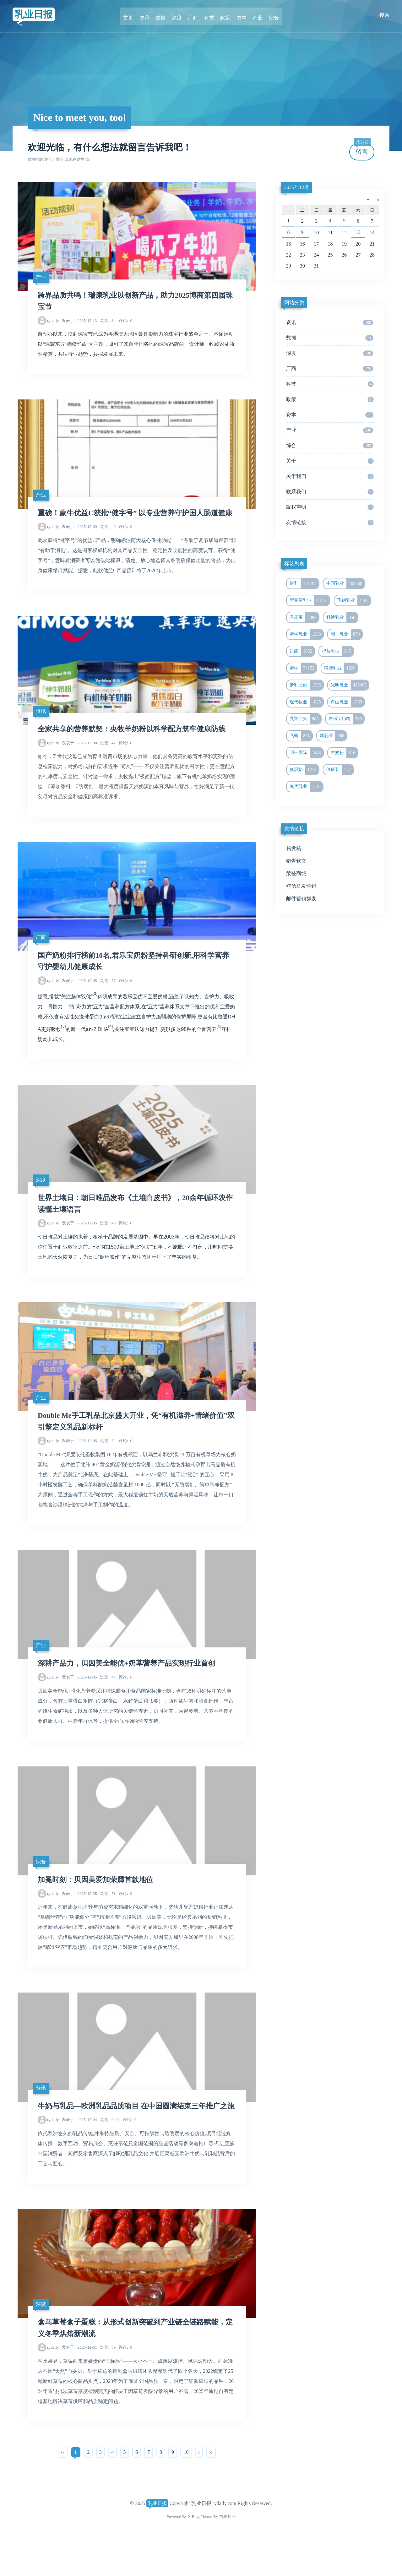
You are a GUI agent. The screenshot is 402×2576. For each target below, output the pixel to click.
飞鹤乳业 (354, 600)
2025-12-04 (79, 2153)
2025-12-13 (79, 321)
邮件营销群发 (301, 898)
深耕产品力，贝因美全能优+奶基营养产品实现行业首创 (130, 1683)
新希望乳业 (310, 600)
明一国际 (306, 753)
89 (108, 2382)
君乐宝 (304, 617)
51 (108, 1914)
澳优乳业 (306, 787)
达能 (302, 651)
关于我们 (329, 476)
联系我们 (329, 492)
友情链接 (329, 522)
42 (108, 758)
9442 (110, 2153)
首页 (133, 15)
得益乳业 (337, 651)
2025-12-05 (79, 997)
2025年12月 (296, 187)
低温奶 (304, 770)
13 (358, 232)
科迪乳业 (342, 617)
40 (108, 540)
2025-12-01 (79, 2382)
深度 (178, 15)
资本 (239, 15)
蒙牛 (303, 668)
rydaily (53, 321)
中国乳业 (345, 583)
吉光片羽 (227, 2551)
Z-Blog (194, 2551)
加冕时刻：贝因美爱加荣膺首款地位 (98, 1901)
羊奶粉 (344, 753)
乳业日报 (35, 14)
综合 (269, 15)
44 (108, 1697)
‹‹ (62, 2487)
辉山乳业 (347, 702)
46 (108, 1240)
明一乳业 (346, 634)
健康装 (339, 770)
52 (108, 1459)
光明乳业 (350, 685)
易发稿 (293, 848)
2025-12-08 (79, 758)
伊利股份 (306, 685)
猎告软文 (296, 861)
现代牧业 (306, 702)
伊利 (304, 583)
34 (108, 321)
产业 (254, 15)
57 (108, 997)
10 (185, 2487)
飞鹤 (301, 736)
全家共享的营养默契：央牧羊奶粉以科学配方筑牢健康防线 (136, 744)
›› (211, 2487)
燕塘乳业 (341, 668)
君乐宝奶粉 (346, 719)
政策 (224, 15)
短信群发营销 (301, 886)
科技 (209, 15)
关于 (329, 461)
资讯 (148, 15)
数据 (163, 15)
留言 (362, 149)
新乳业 (333, 736)
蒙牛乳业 (306, 634)
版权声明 (329, 507)
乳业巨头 (305, 719)
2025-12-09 (79, 540)
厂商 (193, 15)
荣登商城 (296, 873)
